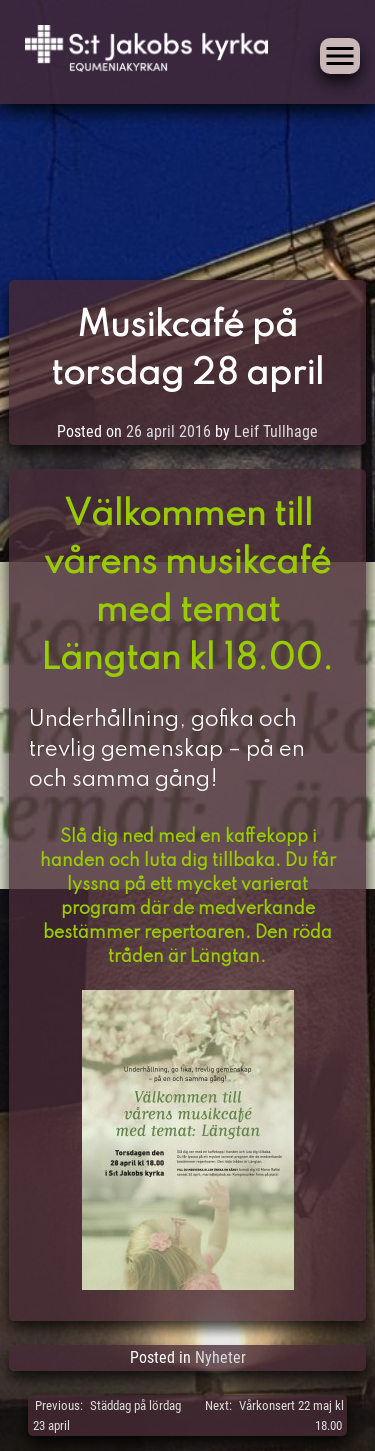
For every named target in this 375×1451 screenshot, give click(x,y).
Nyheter (220, 1357)
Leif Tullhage (276, 431)
